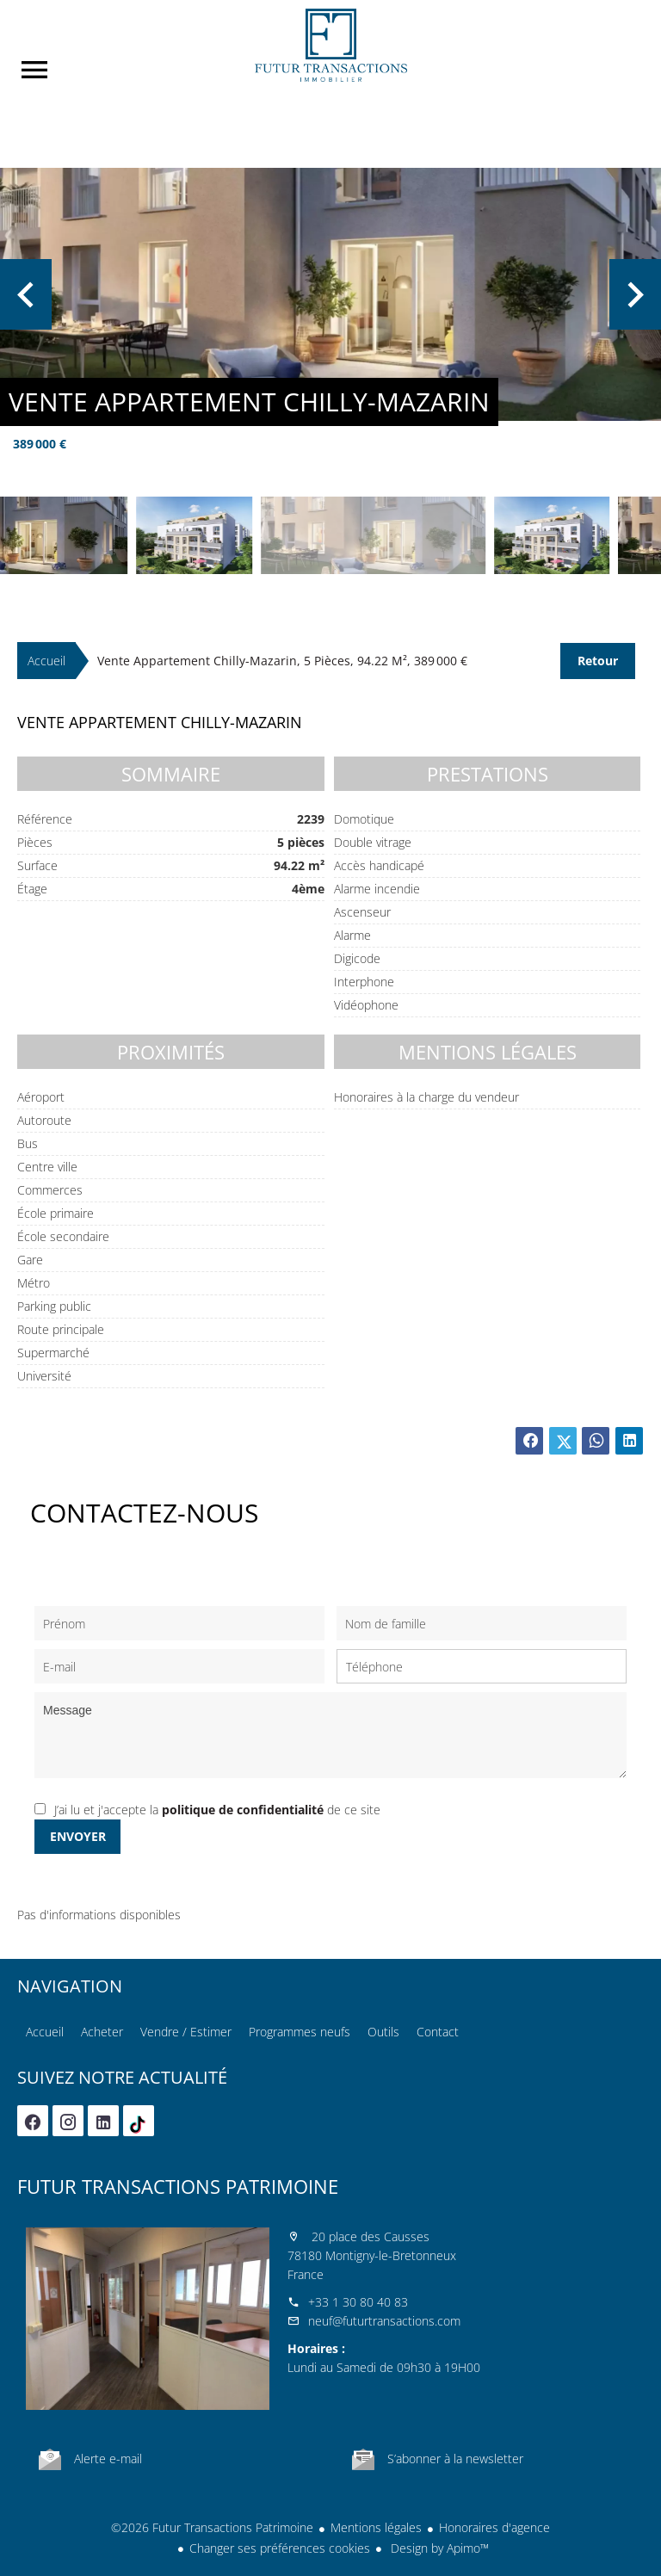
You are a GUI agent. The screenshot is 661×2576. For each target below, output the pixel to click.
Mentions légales (376, 2527)
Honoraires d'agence (494, 2527)
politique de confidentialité (243, 1809)
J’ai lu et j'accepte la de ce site (217, 1809)
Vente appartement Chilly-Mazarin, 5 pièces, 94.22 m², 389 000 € (282, 660)
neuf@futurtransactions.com (384, 2321)
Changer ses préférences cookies (279, 2548)
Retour (598, 660)
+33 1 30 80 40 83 (358, 2302)
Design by (438, 2548)
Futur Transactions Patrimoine (177, 2186)
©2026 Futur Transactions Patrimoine (212, 2527)
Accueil (330, 45)
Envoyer (78, 1836)
